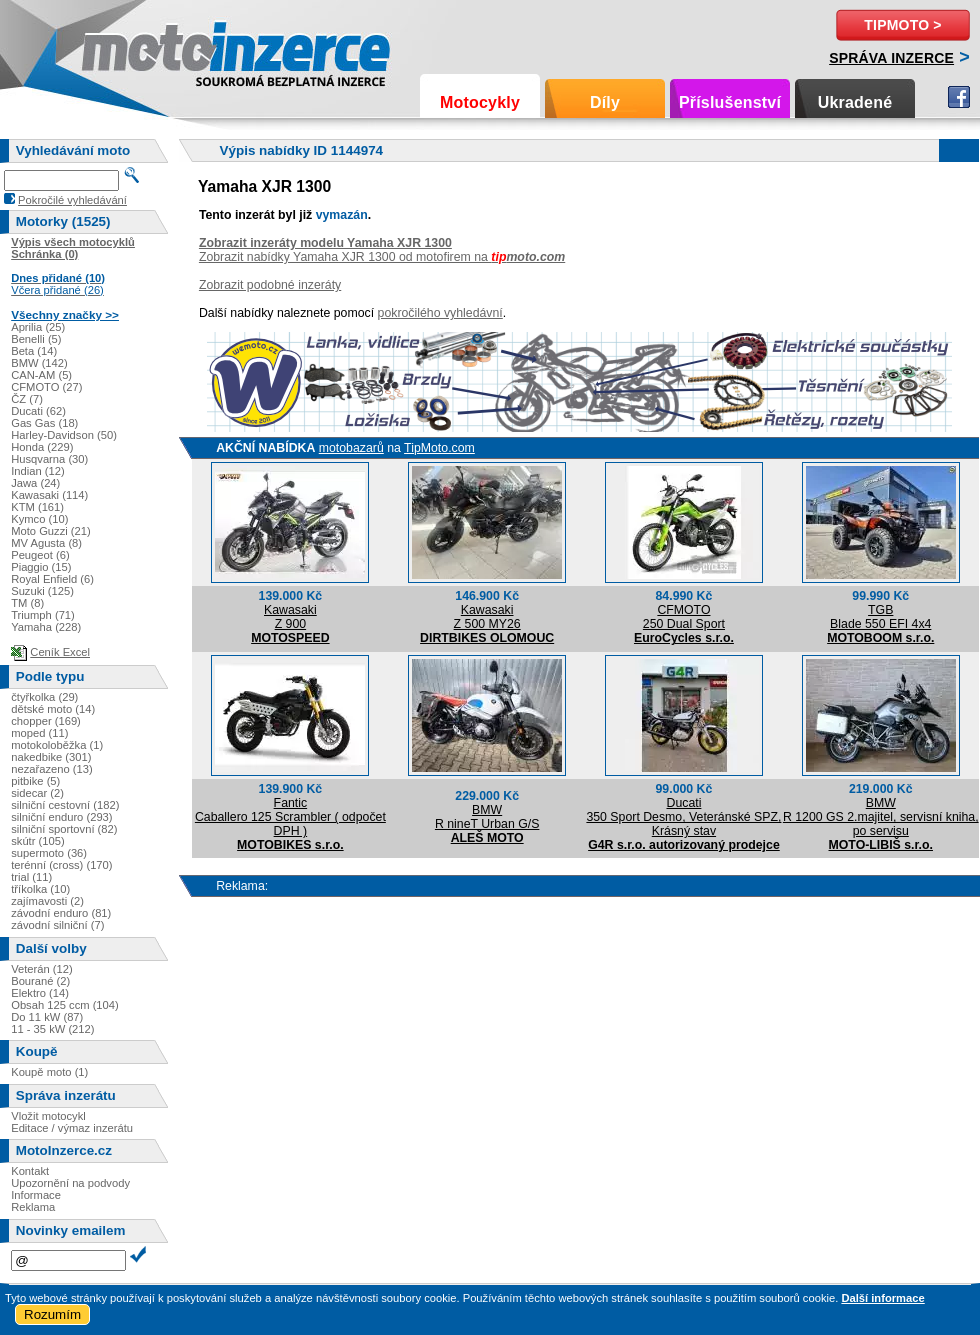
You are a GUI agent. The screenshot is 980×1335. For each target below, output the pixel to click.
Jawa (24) (35, 483)
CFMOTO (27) (46, 387)
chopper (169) (46, 721)
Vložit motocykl (48, 1116)
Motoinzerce (124, 49)
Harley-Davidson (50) (64, 435)
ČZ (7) (27, 399)
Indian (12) (38, 471)
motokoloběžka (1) (57, 745)
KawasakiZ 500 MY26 (487, 617)
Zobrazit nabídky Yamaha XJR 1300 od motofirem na (382, 257)
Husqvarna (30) (49, 459)
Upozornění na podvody (70, 1183)
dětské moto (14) (53, 709)
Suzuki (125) (42, 591)
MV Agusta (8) (46, 543)
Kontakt (30, 1171)
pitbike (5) (35, 781)
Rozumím (52, 1314)
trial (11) (31, 877)
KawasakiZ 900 (290, 617)
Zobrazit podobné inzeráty (270, 285)
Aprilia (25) (38, 327)
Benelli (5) (36, 339)
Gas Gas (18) (44, 423)
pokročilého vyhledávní (440, 313)
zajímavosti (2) (47, 901)
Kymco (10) (39, 519)
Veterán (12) (42, 969)
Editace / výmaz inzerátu (72, 1128)
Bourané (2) (40, 981)
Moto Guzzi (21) (51, 531)
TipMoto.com (439, 448)
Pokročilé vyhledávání (72, 200)
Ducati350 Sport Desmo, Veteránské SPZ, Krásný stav (683, 817)
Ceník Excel (60, 652)
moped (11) (39, 733)
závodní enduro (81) (61, 913)
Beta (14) (34, 351)
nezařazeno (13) (51, 769)
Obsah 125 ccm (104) (65, 1005)
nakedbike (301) (51, 757)
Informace (36, 1195)
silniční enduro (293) (61, 817)
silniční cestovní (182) (65, 805)
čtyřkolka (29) (44, 697)
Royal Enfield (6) (52, 579)
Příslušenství (730, 102)
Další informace (882, 1298)
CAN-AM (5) (41, 375)
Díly (605, 102)
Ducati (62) (38, 411)
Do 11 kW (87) (47, 1017)
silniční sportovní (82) (64, 829)
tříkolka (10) (40, 889)
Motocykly (480, 102)
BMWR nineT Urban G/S (487, 817)
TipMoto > (902, 25)
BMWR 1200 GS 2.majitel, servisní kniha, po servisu (881, 817)
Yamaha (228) (46, 627)
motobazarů (351, 448)
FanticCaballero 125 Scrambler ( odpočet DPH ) (290, 817)
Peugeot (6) (40, 555)
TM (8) (27, 603)
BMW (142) (39, 363)
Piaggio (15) (41, 567)
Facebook (959, 97)
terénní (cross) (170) (61, 865)
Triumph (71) (43, 615)
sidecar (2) (37, 793)
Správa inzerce (891, 58)
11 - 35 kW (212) (52, 1029)
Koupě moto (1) (49, 1072)
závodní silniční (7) (57, 925)
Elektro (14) (40, 993)
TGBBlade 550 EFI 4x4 (880, 617)
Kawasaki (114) (49, 495)
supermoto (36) (49, 853)
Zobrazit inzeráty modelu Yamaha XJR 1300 (325, 243)
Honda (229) (42, 447)
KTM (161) (37, 507)
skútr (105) (37, 841)
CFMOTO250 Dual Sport (684, 617)
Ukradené (855, 102)
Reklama (33, 1207)
